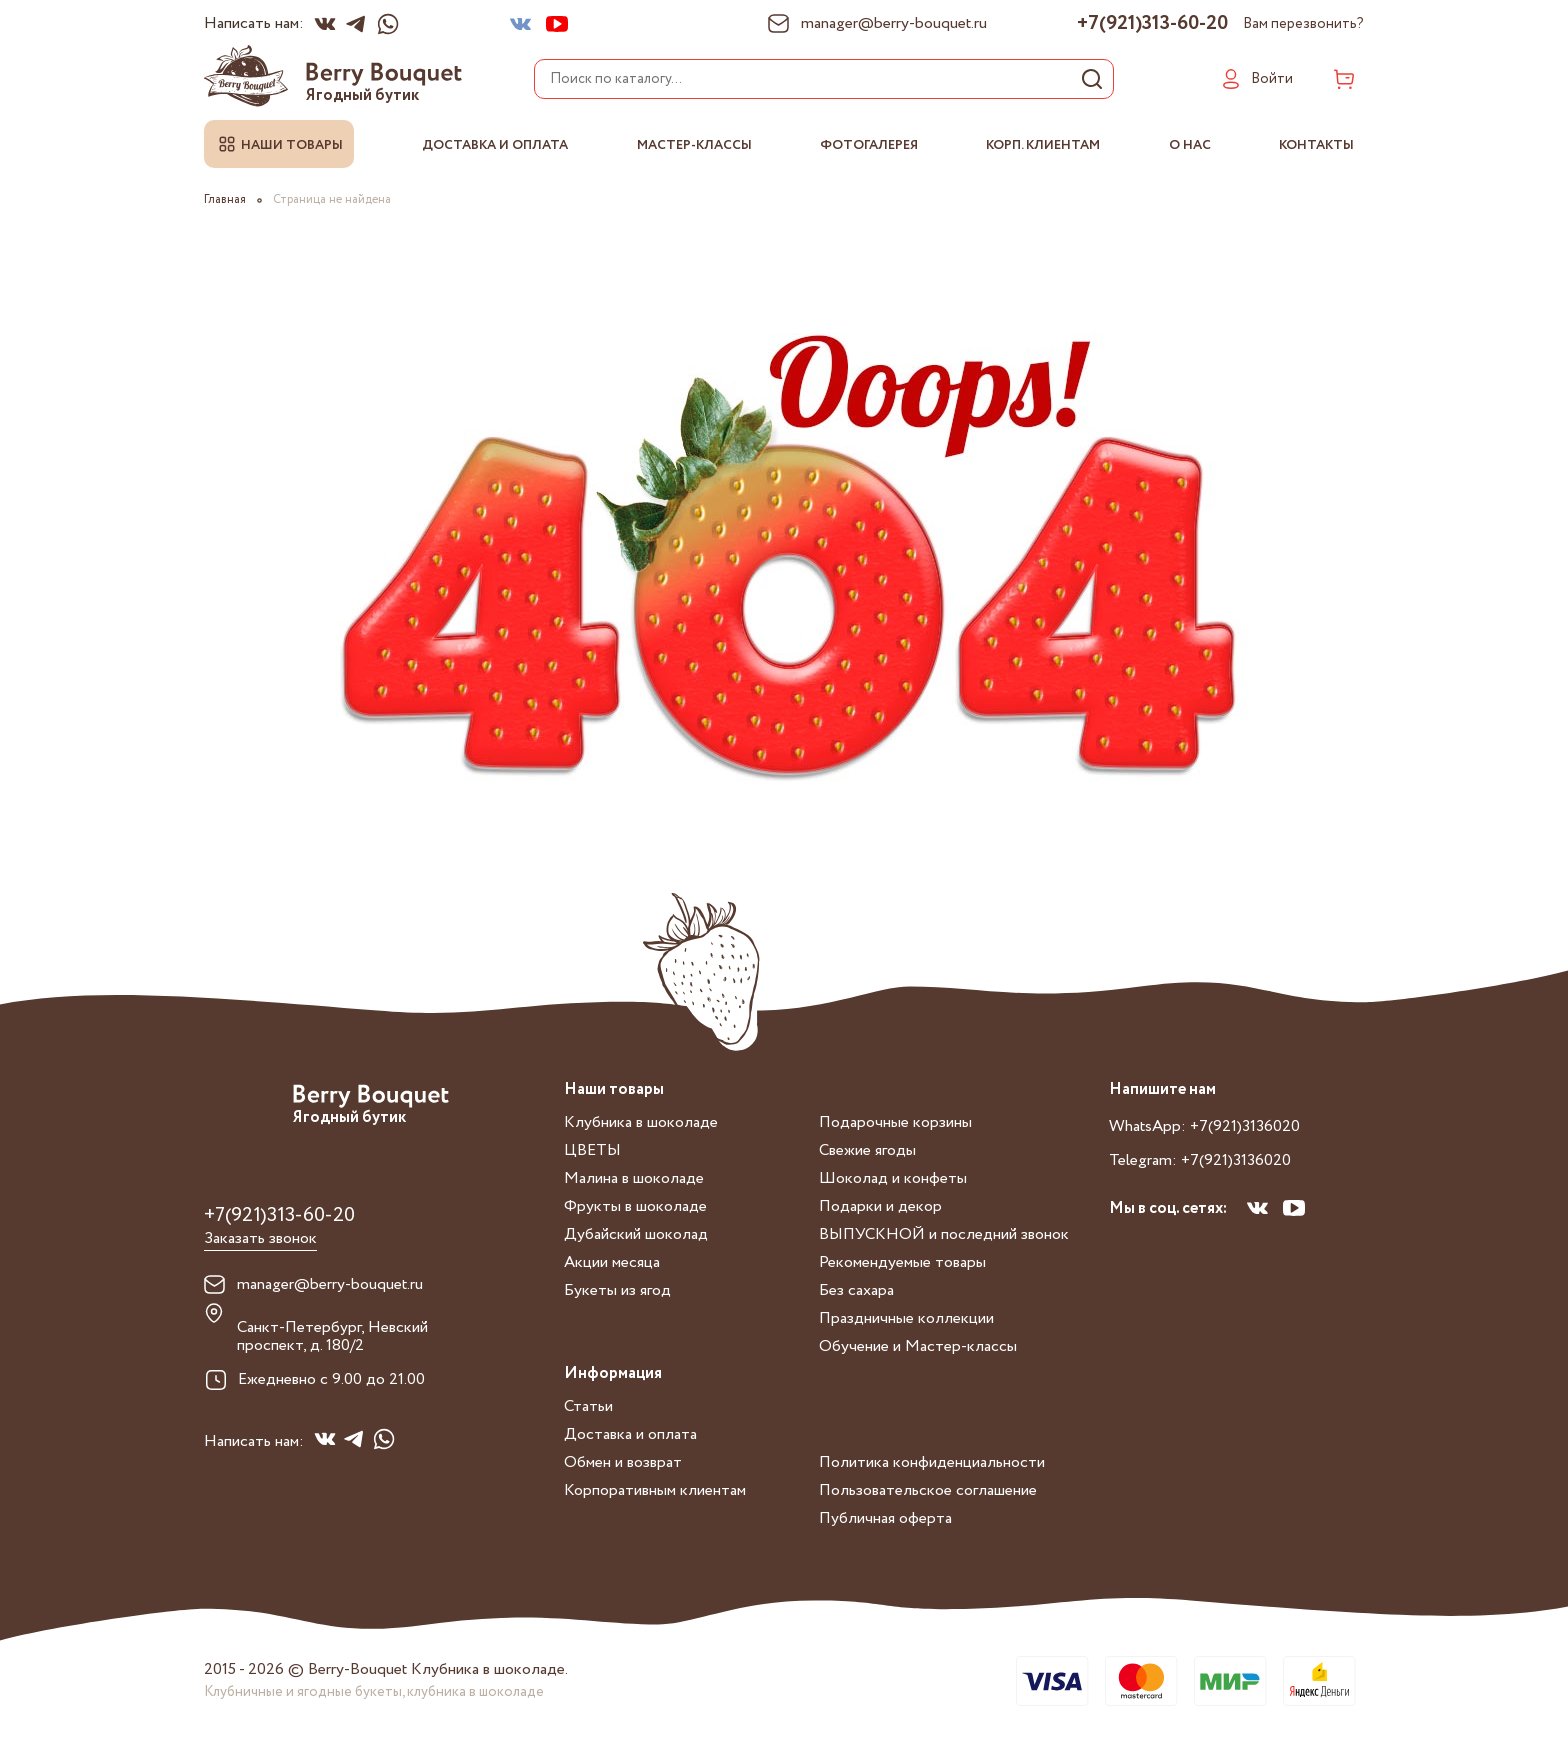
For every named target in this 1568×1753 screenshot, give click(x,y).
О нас (1190, 145)
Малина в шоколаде (634, 1178)
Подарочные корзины (895, 1122)
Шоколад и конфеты (893, 1178)
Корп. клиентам (1043, 145)
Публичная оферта (885, 1518)
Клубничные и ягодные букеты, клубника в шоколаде (374, 1692)
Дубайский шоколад (636, 1234)
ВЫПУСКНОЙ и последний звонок (944, 1234)
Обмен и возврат (623, 1462)
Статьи (588, 1406)
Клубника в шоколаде (641, 1122)
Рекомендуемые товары (902, 1262)
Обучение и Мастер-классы (918, 1346)
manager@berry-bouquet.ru (330, 1285)
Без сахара (856, 1290)
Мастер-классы (694, 145)
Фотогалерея (869, 145)
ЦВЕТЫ (592, 1150)
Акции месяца (612, 1262)
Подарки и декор (880, 1206)
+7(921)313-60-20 (1152, 24)
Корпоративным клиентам (655, 1490)
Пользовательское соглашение (928, 1490)
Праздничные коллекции (906, 1318)
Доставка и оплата (495, 145)
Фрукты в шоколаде (635, 1206)
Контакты (1316, 145)
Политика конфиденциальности (932, 1462)
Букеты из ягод (617, 1290)
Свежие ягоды (867, 1150)
